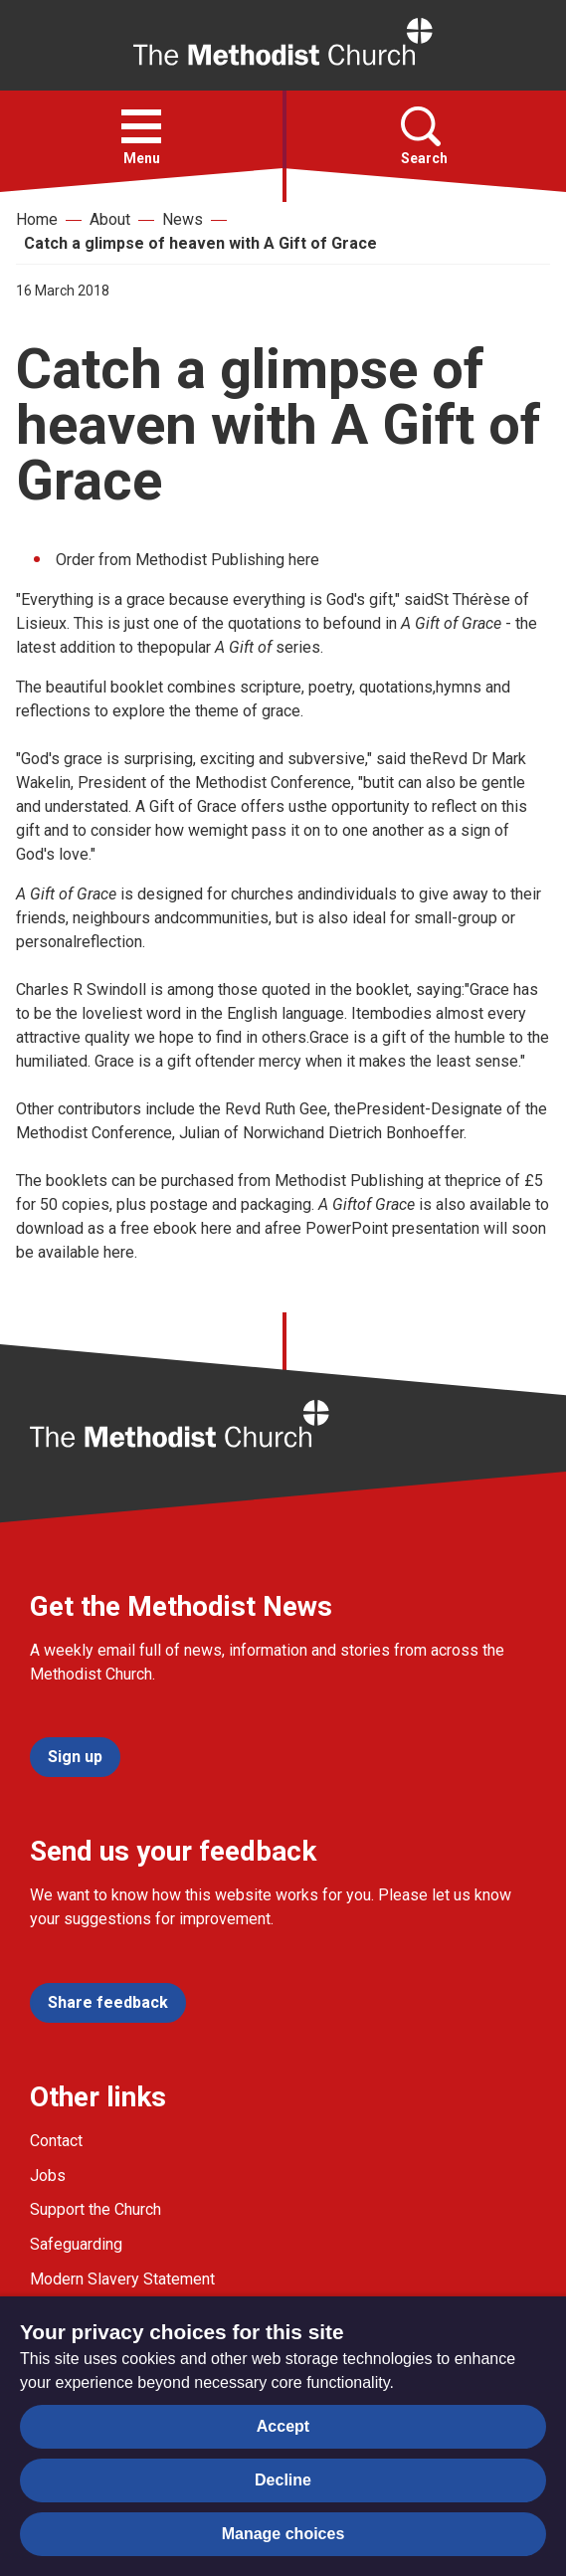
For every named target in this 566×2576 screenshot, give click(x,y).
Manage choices (283, 2533)
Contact (56, 2140)
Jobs (48, 2175)
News (182, 219)
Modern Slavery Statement (122, 2279)
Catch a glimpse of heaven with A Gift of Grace (200, 243)
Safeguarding (76, 2244)
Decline (283, 2480)
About (110, 219)
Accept (283, 2426)
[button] (141, 126)
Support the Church (95, 2209)
